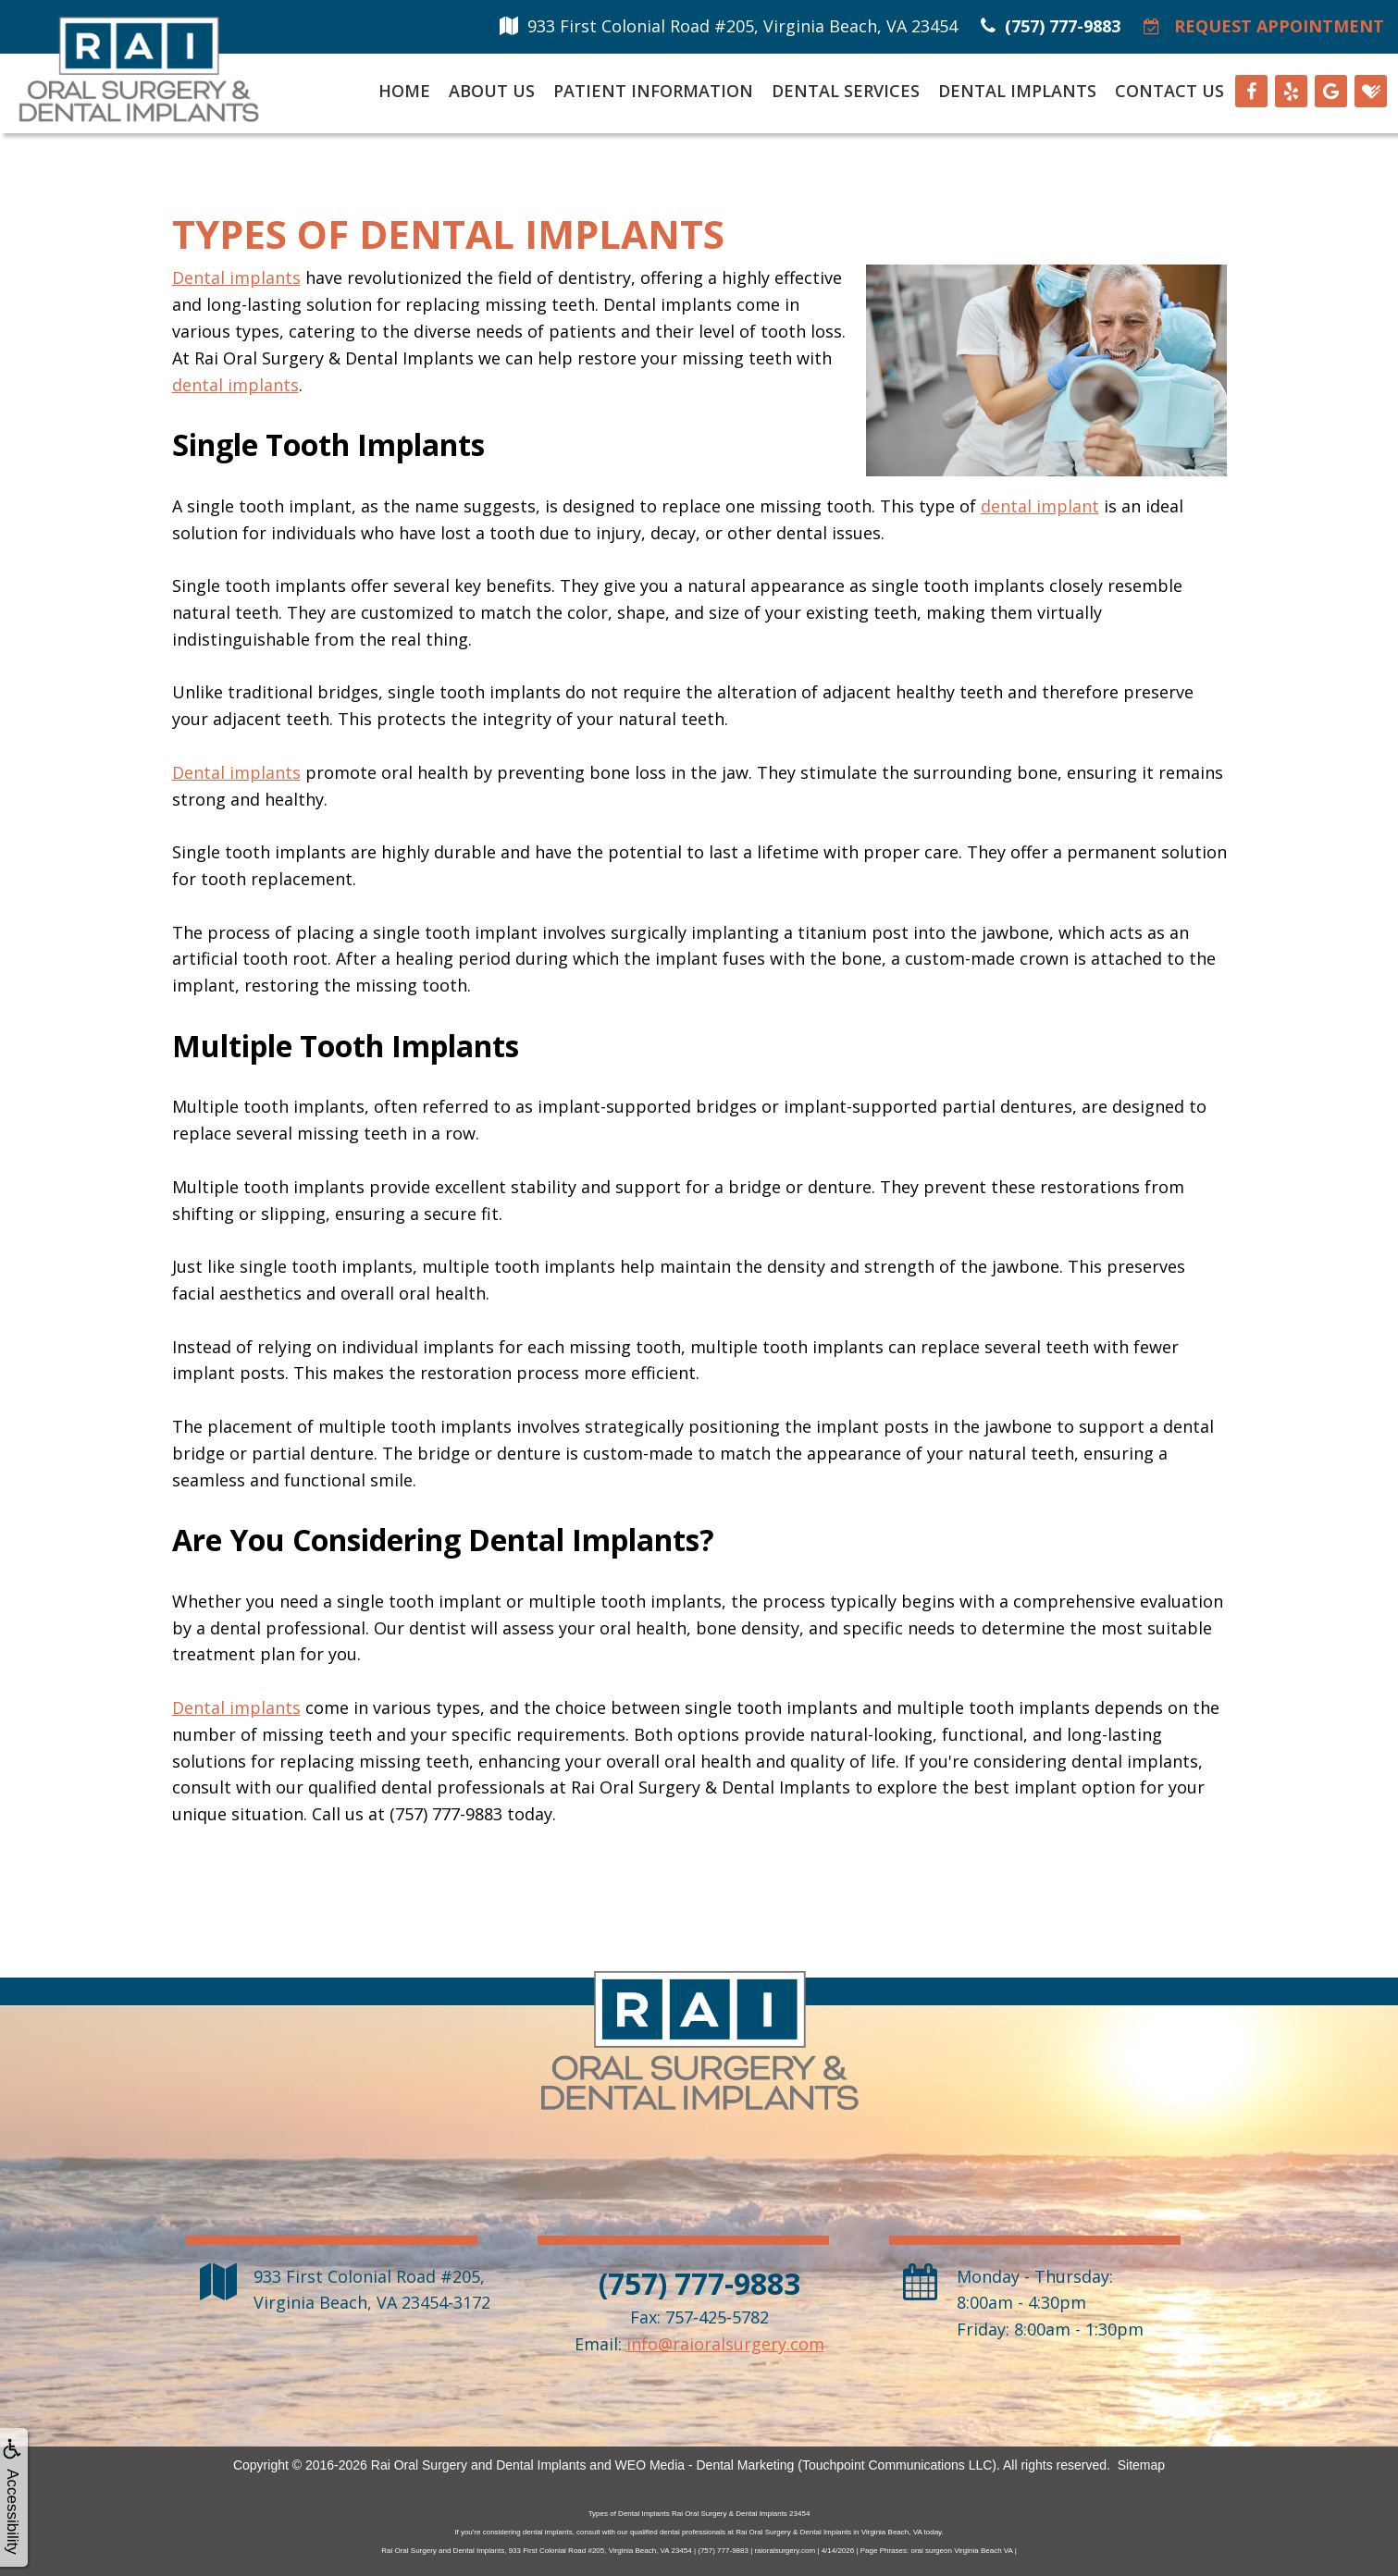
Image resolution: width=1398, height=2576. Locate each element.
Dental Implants (1017, 91)
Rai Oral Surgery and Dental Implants (479, 2465)
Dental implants (236, 277)
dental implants (235, 385)
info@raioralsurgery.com (725, 2344)
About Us (492, 91)
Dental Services (846, 91)
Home (404, 91)
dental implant (1040, 506)
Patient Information (653, 91)
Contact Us (1169, 91)
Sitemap (1141, 2465)
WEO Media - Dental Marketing (705, 2465)
